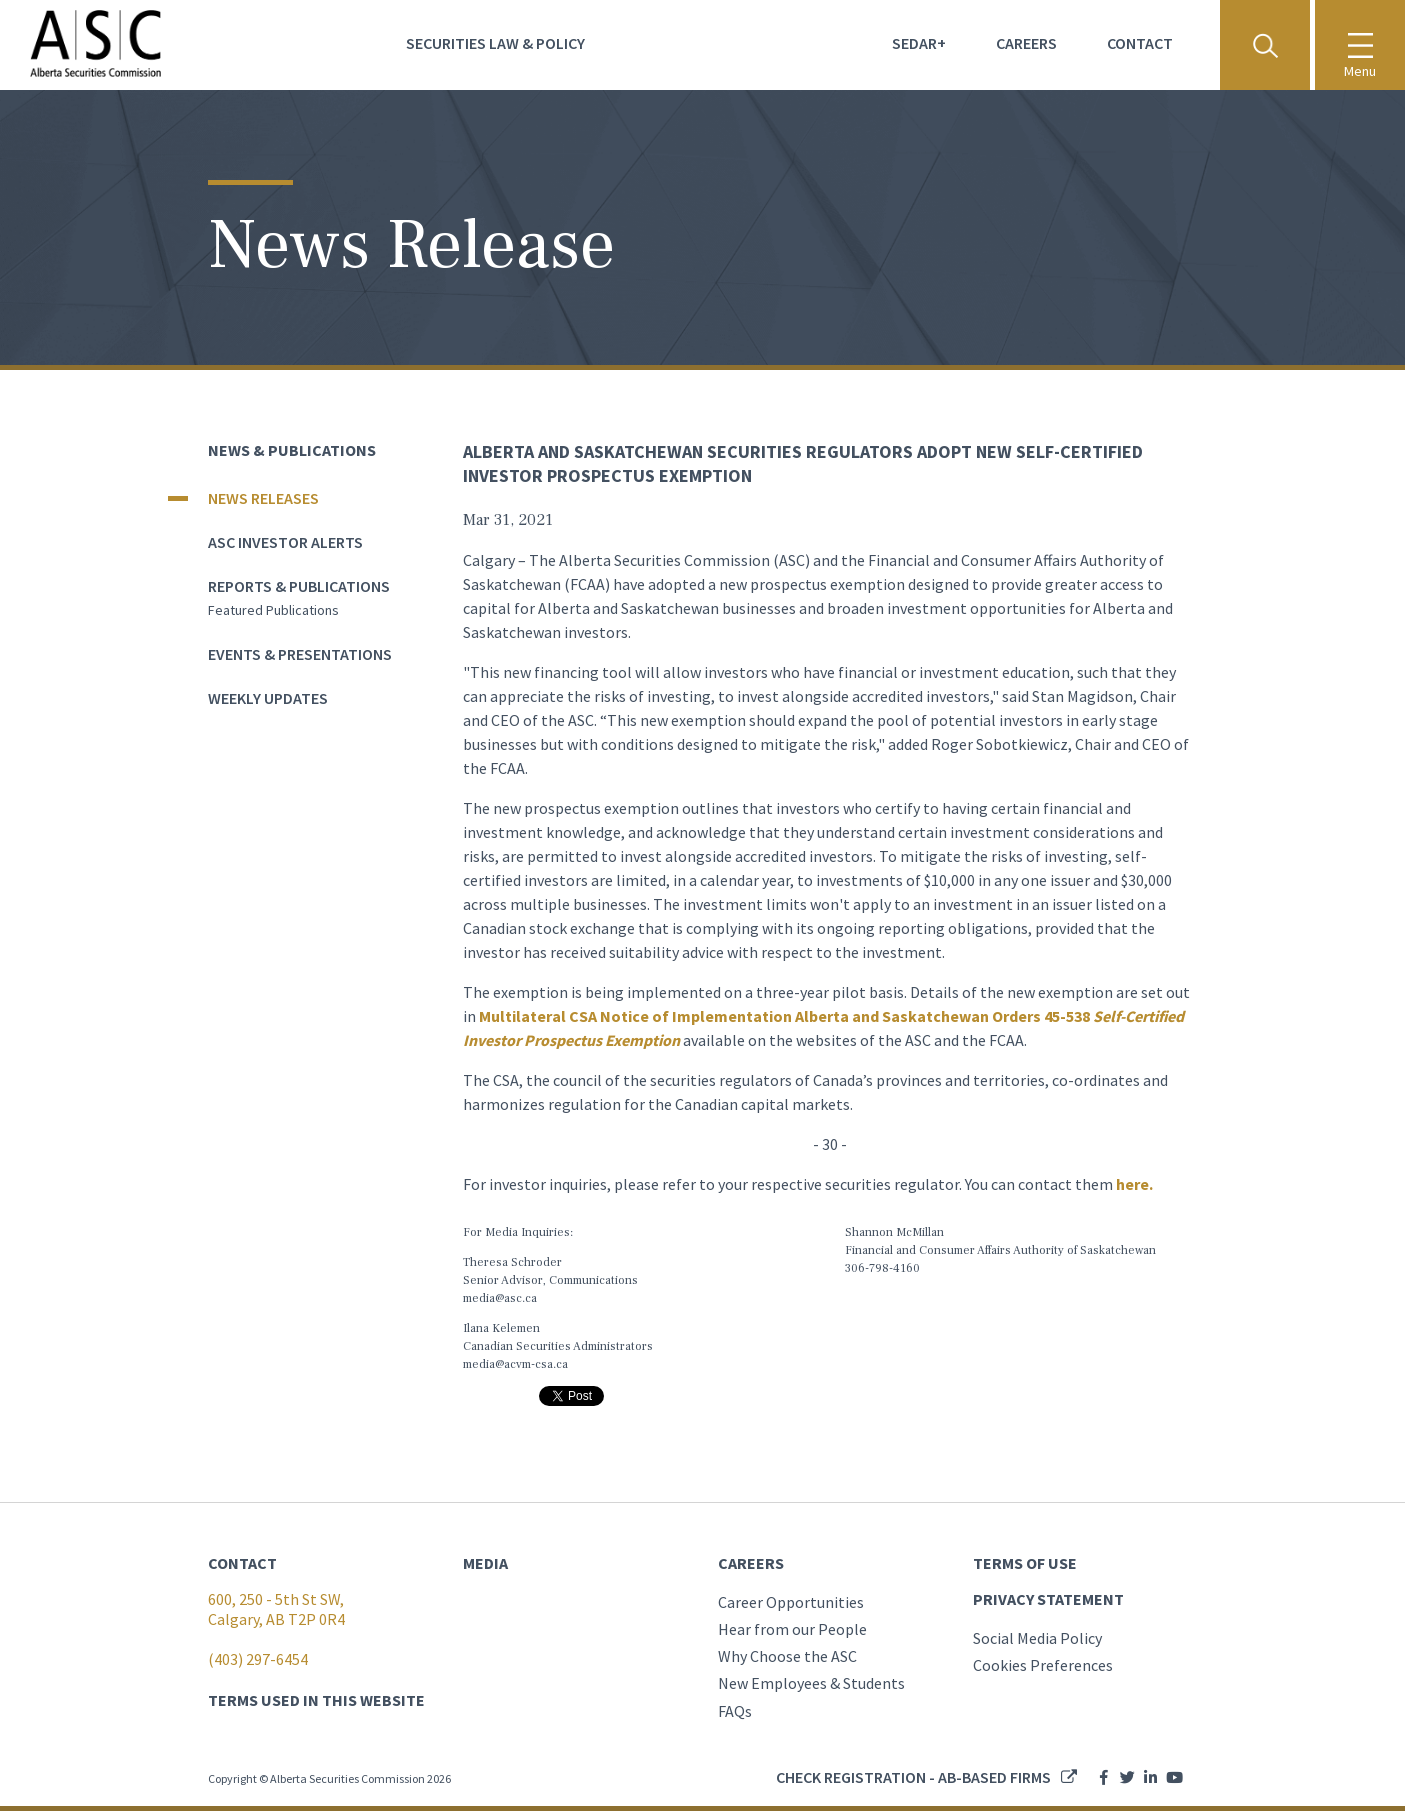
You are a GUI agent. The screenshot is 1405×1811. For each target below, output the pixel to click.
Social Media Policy (1037, 1638)
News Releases (263, 498)
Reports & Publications (299, 586)
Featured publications (273, 610)
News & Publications (292, 450)
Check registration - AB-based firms (913, 1777)
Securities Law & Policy (495, 43)
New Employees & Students (811, 1683)
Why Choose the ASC (787, 1656)
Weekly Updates (268, 698)
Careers (1026, 43)
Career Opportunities (791, 1602)
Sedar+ (919, 43)
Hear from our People (792, 1629)
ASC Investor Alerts (285, 542)
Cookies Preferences (1043, 1665)
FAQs (735, 1711)
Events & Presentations (300, 654)
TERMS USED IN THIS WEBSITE (316, 1700)
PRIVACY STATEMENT (1048, 1599)
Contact (1140, 43)
